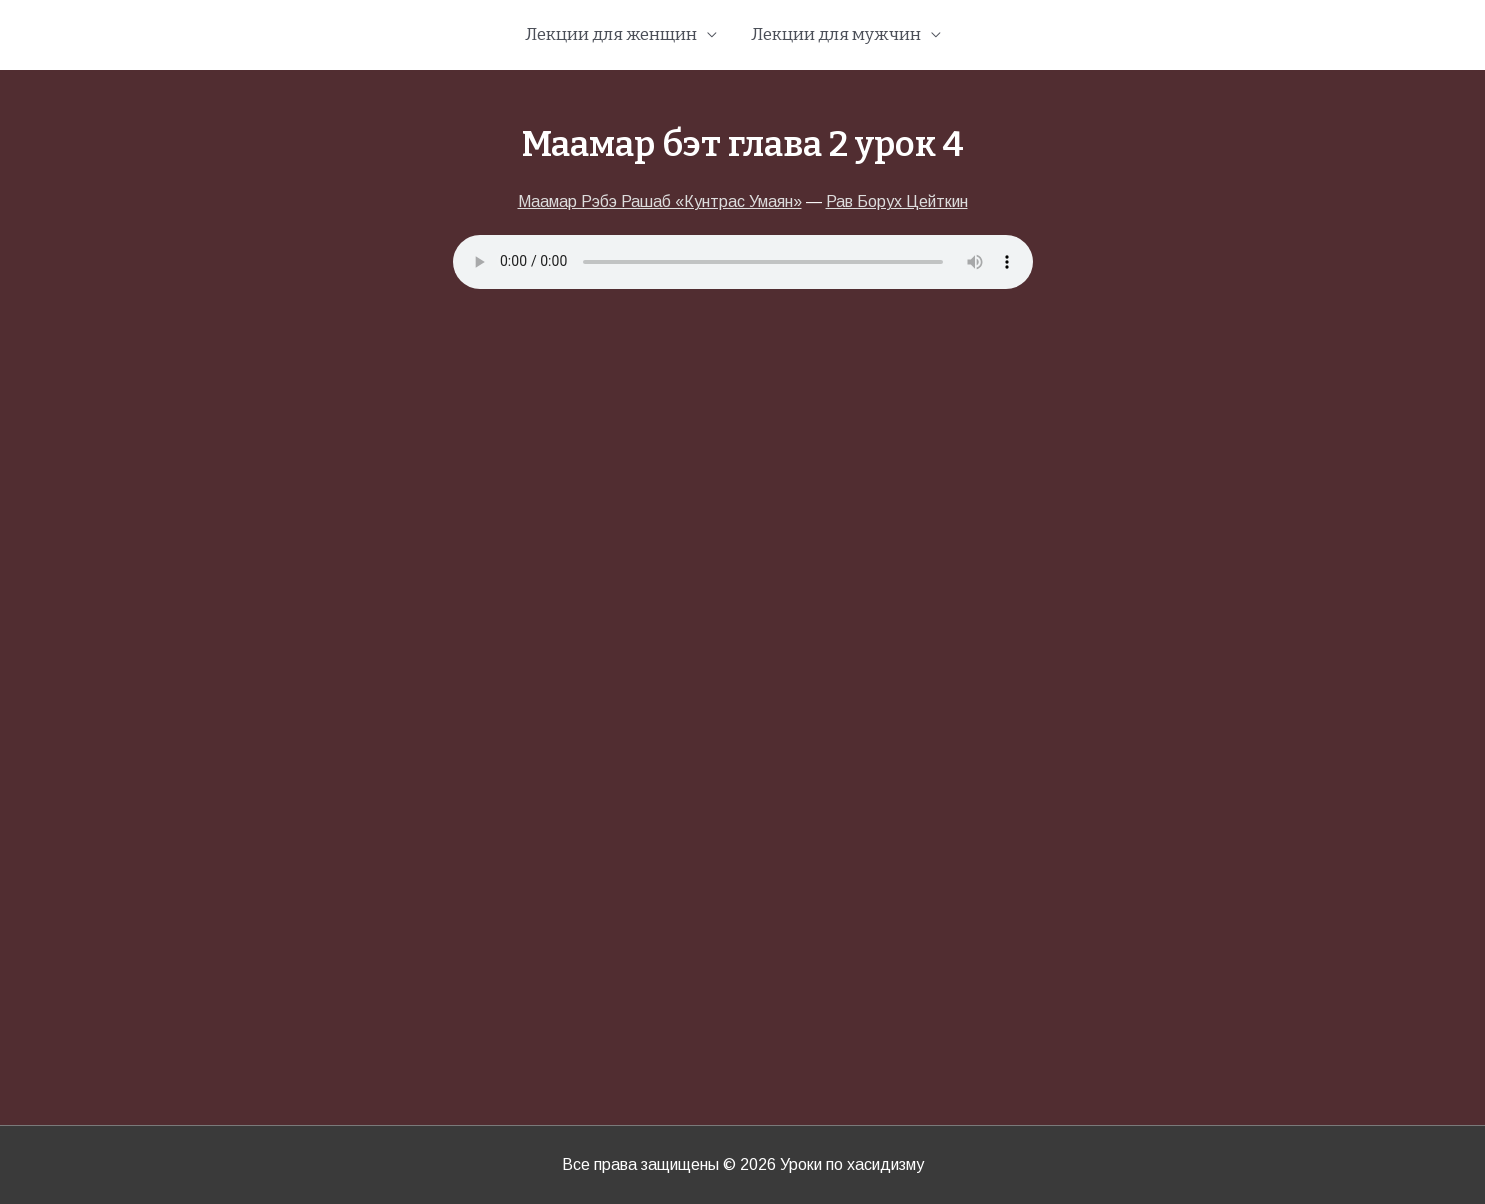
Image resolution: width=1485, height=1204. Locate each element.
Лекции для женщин (611, 34)
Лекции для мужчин (836, 34)
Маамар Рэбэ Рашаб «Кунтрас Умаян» (660, 201)
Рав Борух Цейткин (897, 201)
